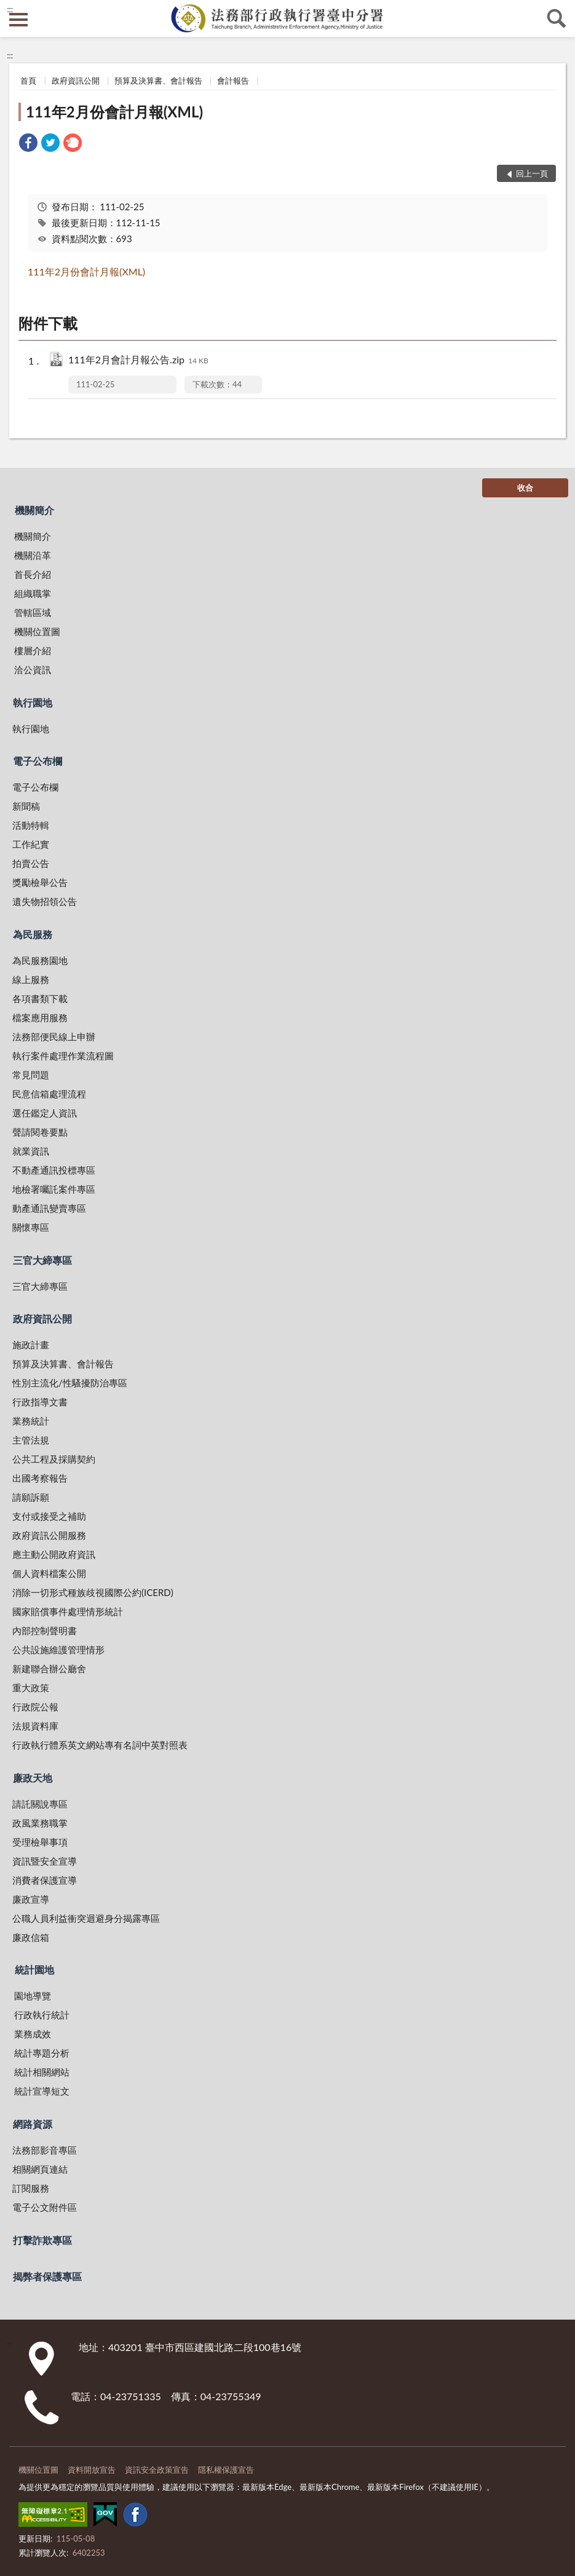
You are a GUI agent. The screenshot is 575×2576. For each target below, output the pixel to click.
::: (10, 9)
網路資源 (32, 2124)
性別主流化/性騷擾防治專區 (69, 1382)
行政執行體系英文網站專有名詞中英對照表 (100, 1744)
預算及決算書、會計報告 (158, 80)
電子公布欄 (37, 761)
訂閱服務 (30, 2188)
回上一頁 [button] (532, 173)
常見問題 (30, 1074)
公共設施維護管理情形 (58, 1649)
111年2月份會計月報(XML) (114, 112)
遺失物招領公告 (44, 901)
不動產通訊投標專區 (53, 1169)
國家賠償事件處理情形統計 (67, 1611)
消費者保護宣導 (44, 1880)
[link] (28, 144)
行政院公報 (35, 1706)
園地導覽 (32, 1995)
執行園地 (32, 702)
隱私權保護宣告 (226, 2470)
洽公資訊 (32, 669)
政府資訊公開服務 (49, 1535)
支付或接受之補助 (49, 1516)
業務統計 (30, 1420)
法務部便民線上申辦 (53, 1036)
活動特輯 (30, 825)
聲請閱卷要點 (40, 1131)
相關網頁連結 (40, 2169)
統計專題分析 (41, 2052)
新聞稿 (26, 806)
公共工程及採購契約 (53, 1458)
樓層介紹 (32, 650)
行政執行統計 (41, 2014)
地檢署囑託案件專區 (53, 1189)
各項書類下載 (40, 998)
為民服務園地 (40, 960)
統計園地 (34, 1969)
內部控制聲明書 (44, 1630)
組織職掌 (32, 593)
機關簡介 (34, 510)
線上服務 (30, 979)
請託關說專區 (40, 1803)
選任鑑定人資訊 (44, 1112)
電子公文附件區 (44, 2207)
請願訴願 (30, 1497)
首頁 (28, 80)
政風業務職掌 (40, 1822)
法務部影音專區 (44, 2149)
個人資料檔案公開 (49, 1573)
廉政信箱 (30, 1937)
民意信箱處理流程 (49, 1093)
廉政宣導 (30, 1899)
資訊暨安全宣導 (44, 1861)
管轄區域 (32, 612)
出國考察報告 (40, 1478)
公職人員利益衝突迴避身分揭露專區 (86, 1918)
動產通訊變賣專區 (49, 1208)
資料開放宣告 (92, 2470)
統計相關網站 (41, 2071)
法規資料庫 (35, 1725)
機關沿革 (32, 555)
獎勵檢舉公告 (40, 882)
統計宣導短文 (41, 2090)
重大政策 (30, 1687)
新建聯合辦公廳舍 (49, 1668)
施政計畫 (30, 1344)
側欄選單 (18, 19)
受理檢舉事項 (40, 1841)
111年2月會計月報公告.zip (138, 361)
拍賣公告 (30, 863)
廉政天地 (32, 1778)
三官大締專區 (42, 1260)
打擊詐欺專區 (42, 2240)
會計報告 (233, 80)
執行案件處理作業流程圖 (63, 1055)
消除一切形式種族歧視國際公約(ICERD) (92, 1592)
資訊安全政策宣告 (157, 2470)
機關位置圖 (37, 631)
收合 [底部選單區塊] (525, 487)
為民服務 (32, 934)
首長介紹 (32, 574)
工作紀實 (30, 844)
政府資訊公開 (76, 80)
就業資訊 (30, 1150)
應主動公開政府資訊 (53, 1554)
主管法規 (30, 1439)
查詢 (556, 18)
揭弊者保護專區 (47, 2276)
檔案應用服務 (40, 1017)
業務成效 (32, 2033)
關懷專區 (30, 1227)
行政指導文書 (40, 1401)
